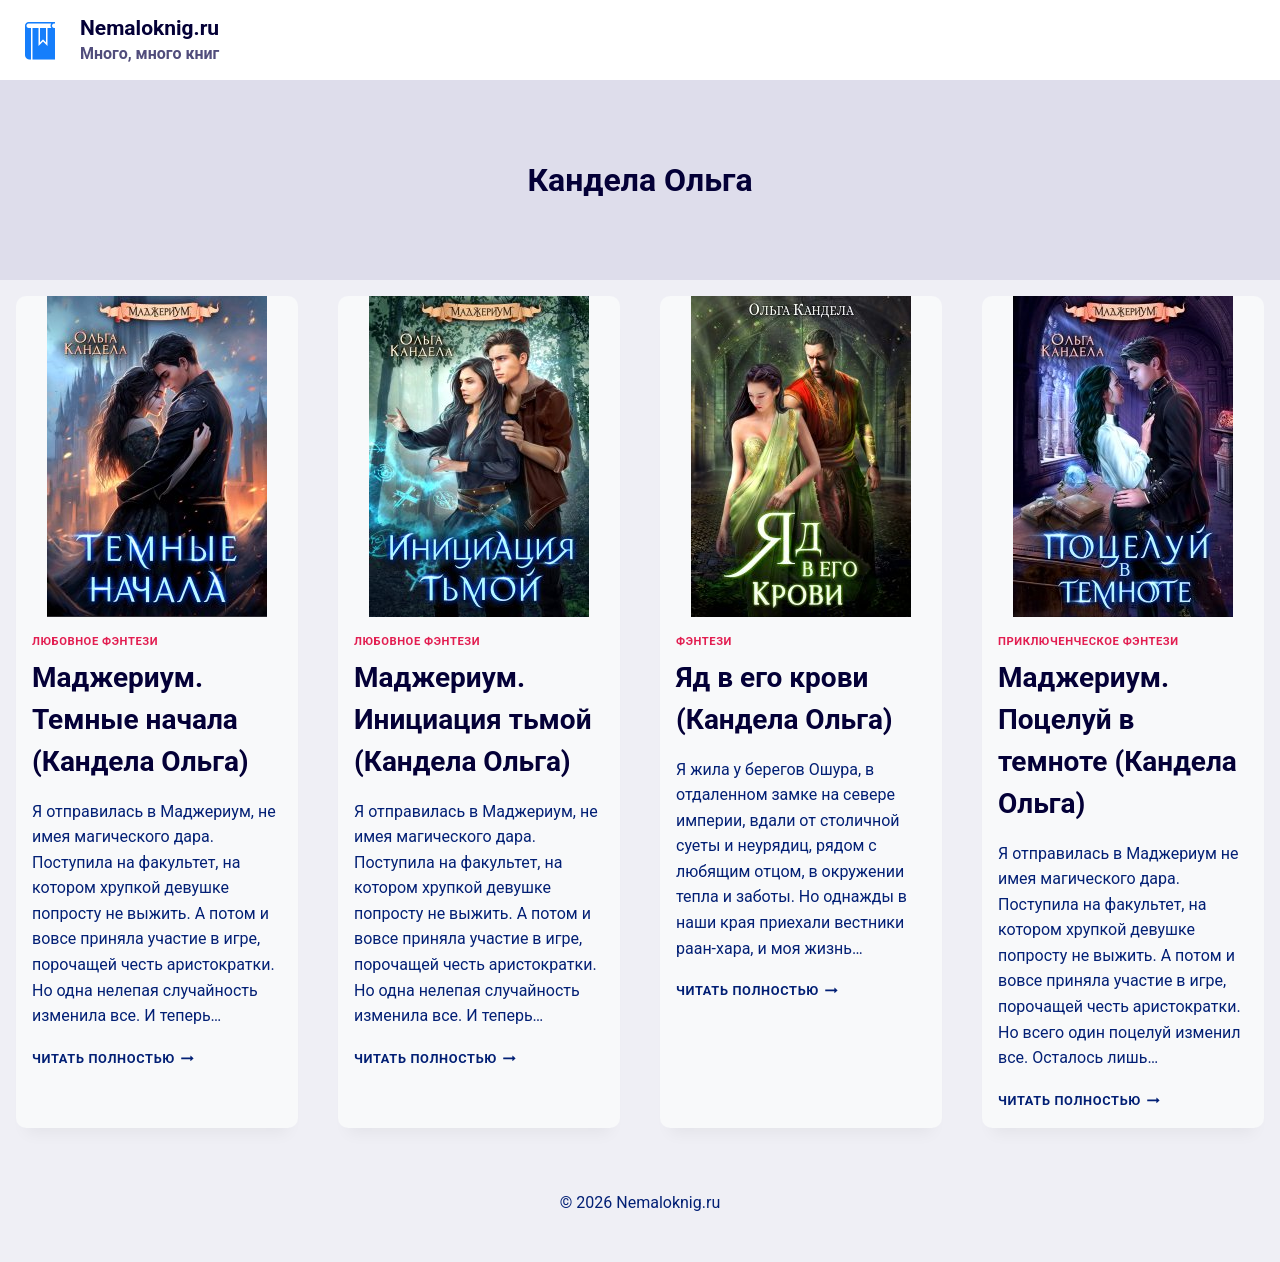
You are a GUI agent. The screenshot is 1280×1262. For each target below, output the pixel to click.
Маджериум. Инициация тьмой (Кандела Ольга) (473, 719)
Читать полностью (113, 1058)
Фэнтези (704, 641)
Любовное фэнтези (95, 641)
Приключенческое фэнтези (1088, 641)
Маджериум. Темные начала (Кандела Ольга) (140, 719)
